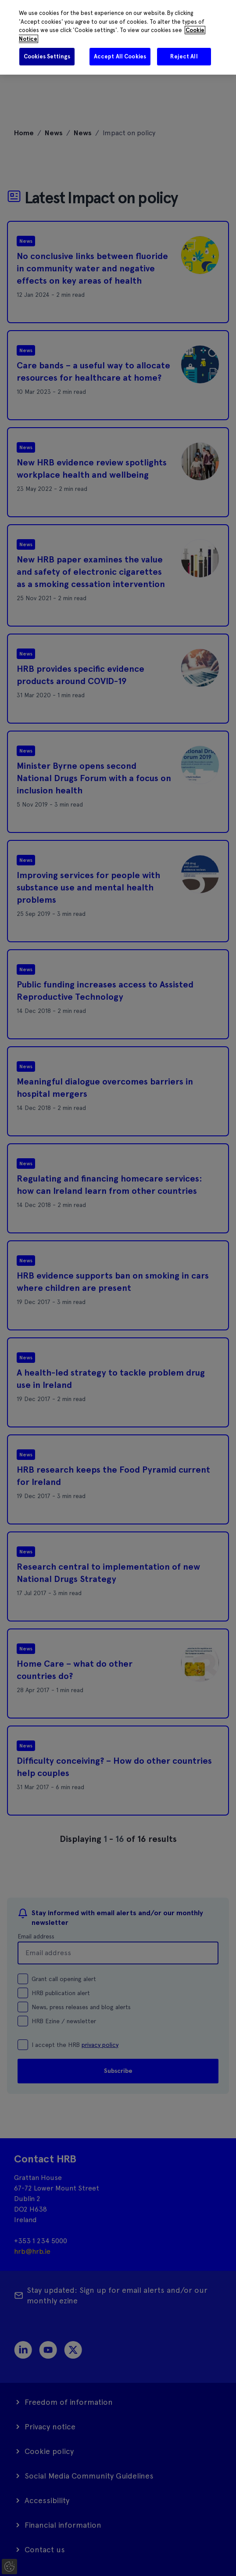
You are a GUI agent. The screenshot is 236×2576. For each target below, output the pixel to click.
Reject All (183, 56)
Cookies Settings (47, 56)
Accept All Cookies (120, 56)
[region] (118, 37)
